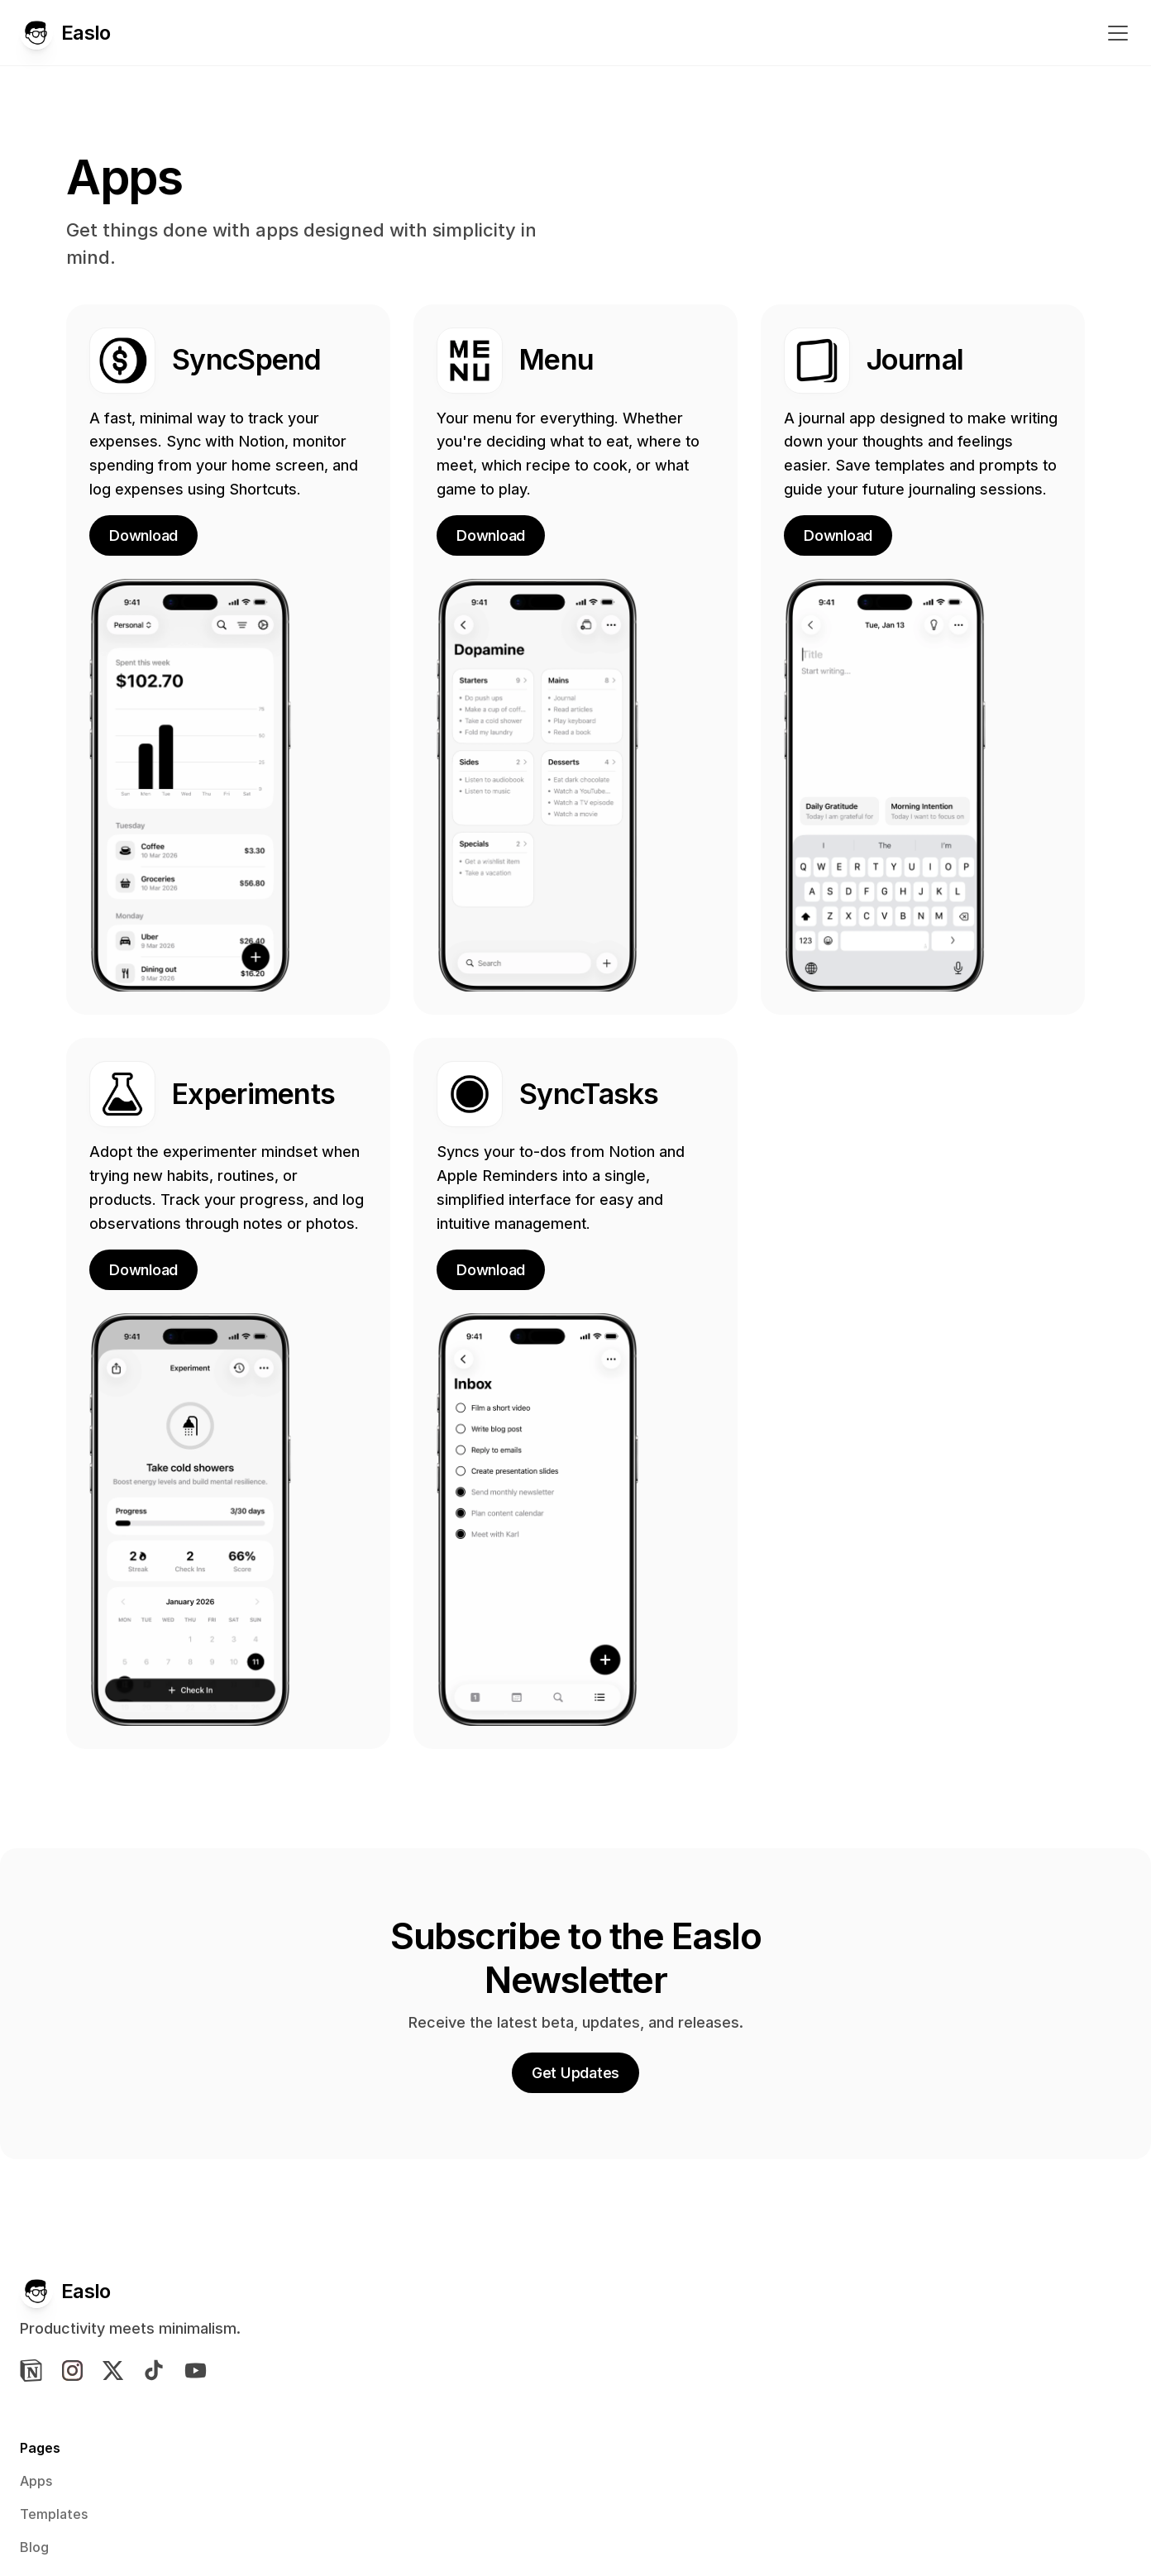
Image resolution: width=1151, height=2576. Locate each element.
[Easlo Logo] (78, 35)
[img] (77, 2398)
